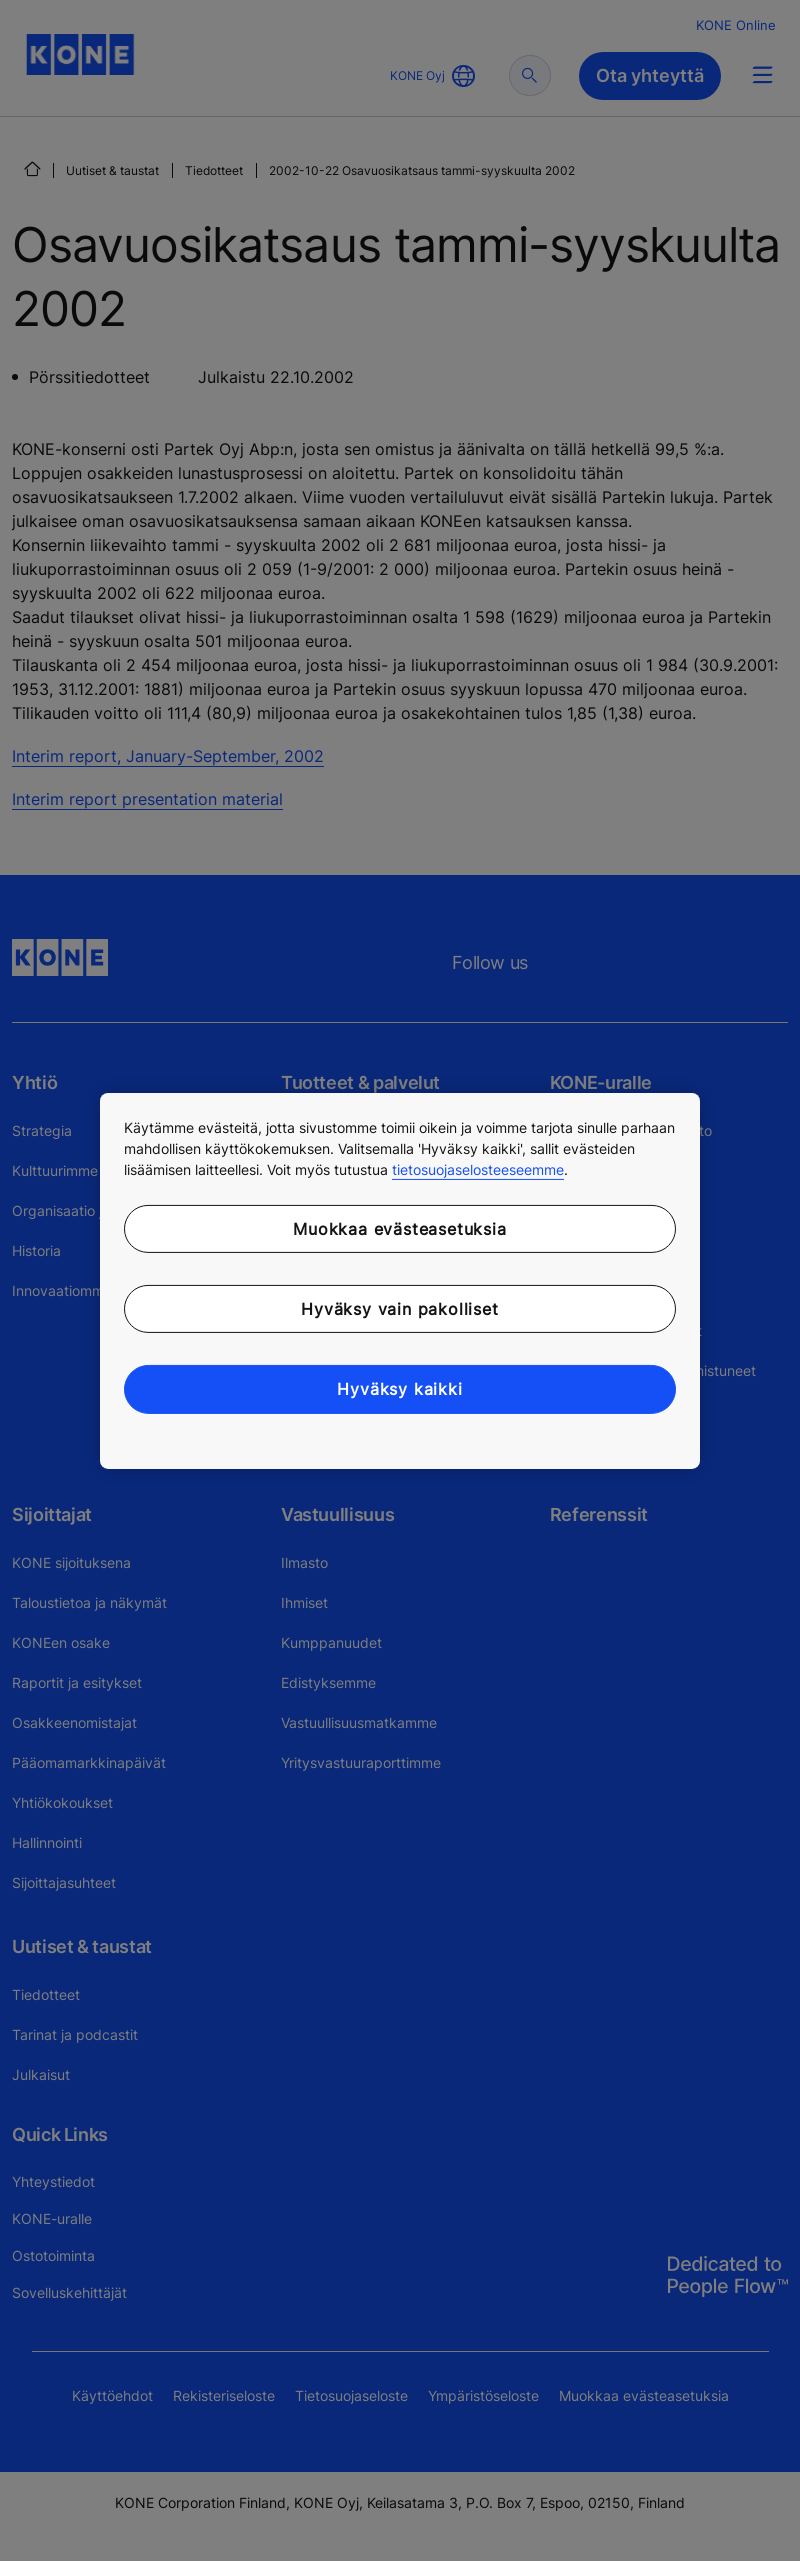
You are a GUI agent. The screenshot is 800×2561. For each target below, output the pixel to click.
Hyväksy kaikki (399, 1389)
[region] (400, 1280)
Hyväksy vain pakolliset (399, 1309)
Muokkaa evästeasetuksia (399, 1228)
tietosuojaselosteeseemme (478, 1168)
